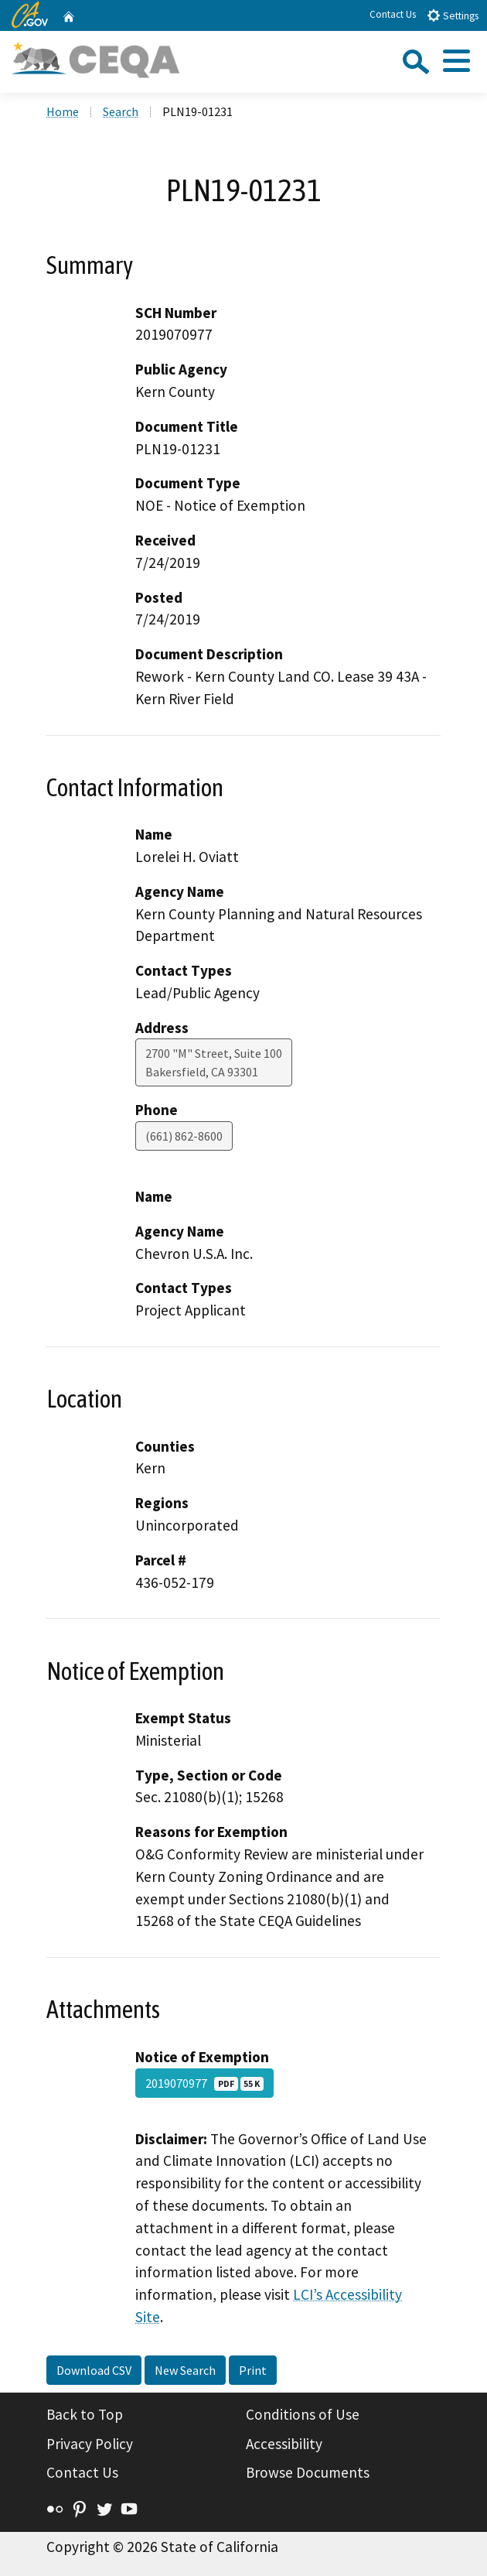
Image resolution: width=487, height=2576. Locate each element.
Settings (452, 15)
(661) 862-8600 (184, 1136)
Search (120, 111)
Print (253, 2370)
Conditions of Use (302, 2414)
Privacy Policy (89, 2443)
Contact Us (393, 14)
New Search (185, 2370)
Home (62, 111)
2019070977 (204, 2083)
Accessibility (284, 2443)
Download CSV (93, 2370)
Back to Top (84, 2414)
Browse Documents (308, 2472)
